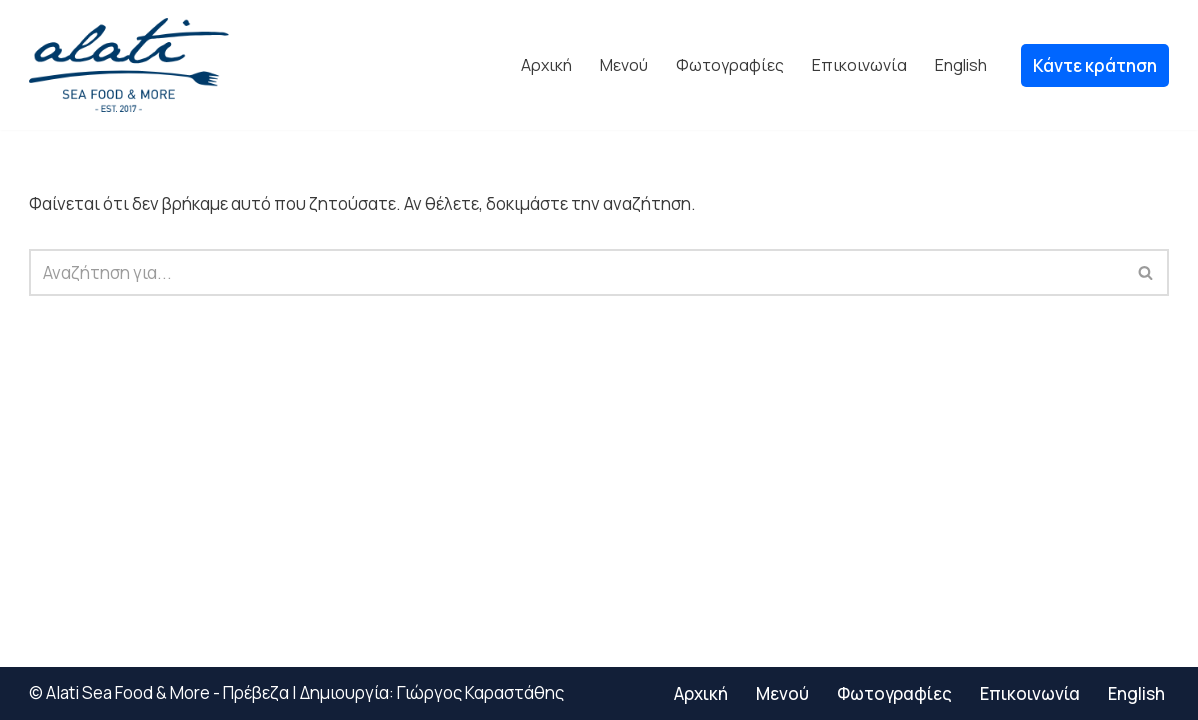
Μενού (624, 65)
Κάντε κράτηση (1095, 65)
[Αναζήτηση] (576, 272)
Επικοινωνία (859, 65)
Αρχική (546, 65)
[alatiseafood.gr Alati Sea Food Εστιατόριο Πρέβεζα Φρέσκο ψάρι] (129, 65)
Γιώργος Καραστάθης (480, 692)
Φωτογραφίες (730, 65)
